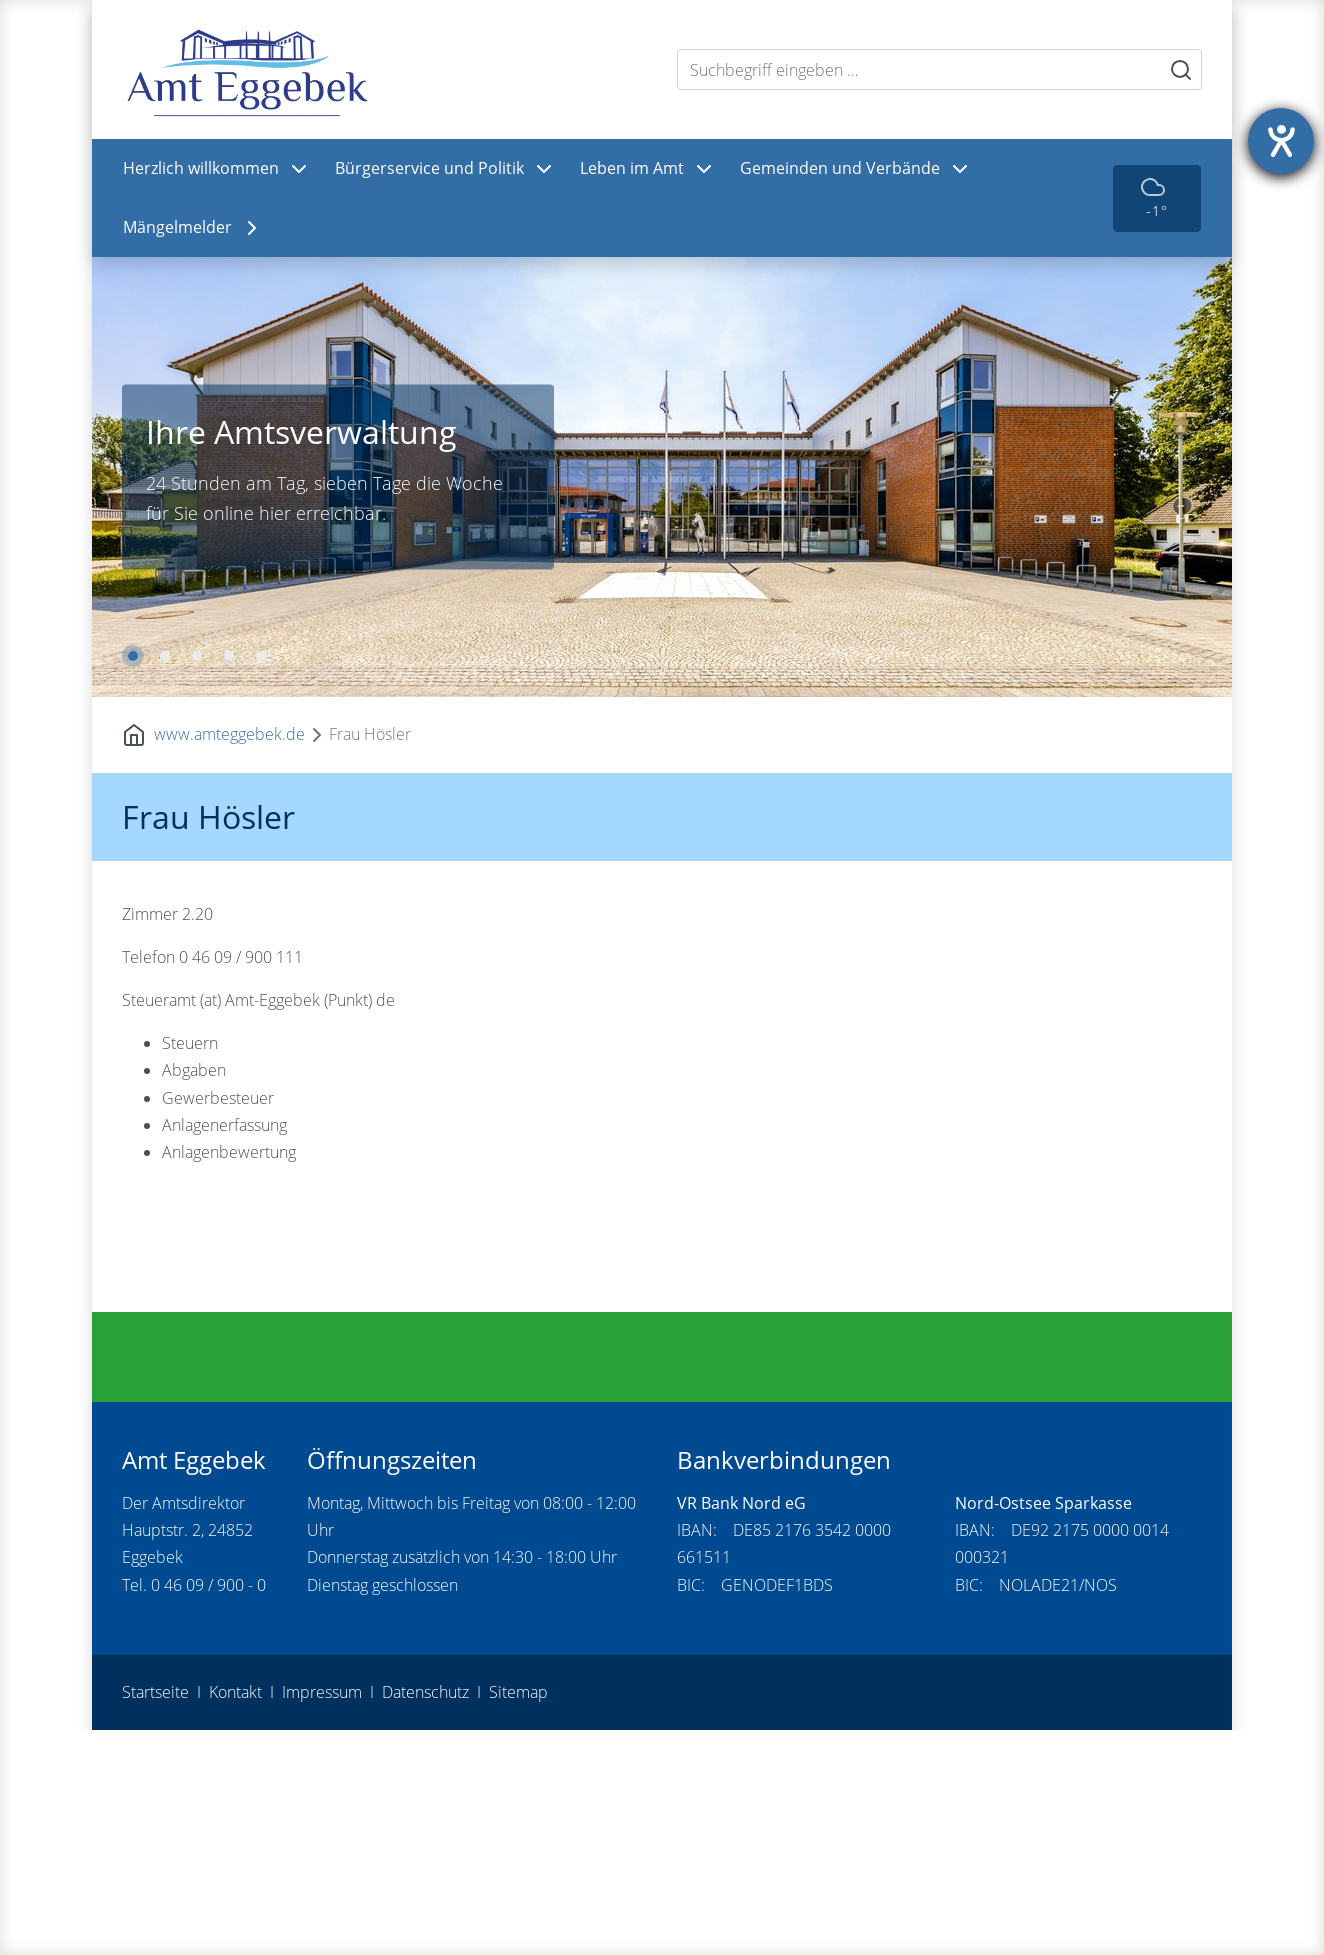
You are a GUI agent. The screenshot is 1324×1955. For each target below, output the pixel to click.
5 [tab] (261, 656)
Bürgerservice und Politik (445, 169)
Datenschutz (425, 1917)
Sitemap (518, 1917)
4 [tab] (229, 656)
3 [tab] (197, 656)
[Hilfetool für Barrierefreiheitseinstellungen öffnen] (1281, 141)
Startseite (155, 1917)
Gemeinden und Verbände (856, 169)
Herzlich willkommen (217, 169)
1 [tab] (133, 656)
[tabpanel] (662, 477)
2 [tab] (165, 656)
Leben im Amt (648, 169)
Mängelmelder (193, 228)
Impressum (322, 1917)
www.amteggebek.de (229, 734)
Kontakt (235, 1917)
